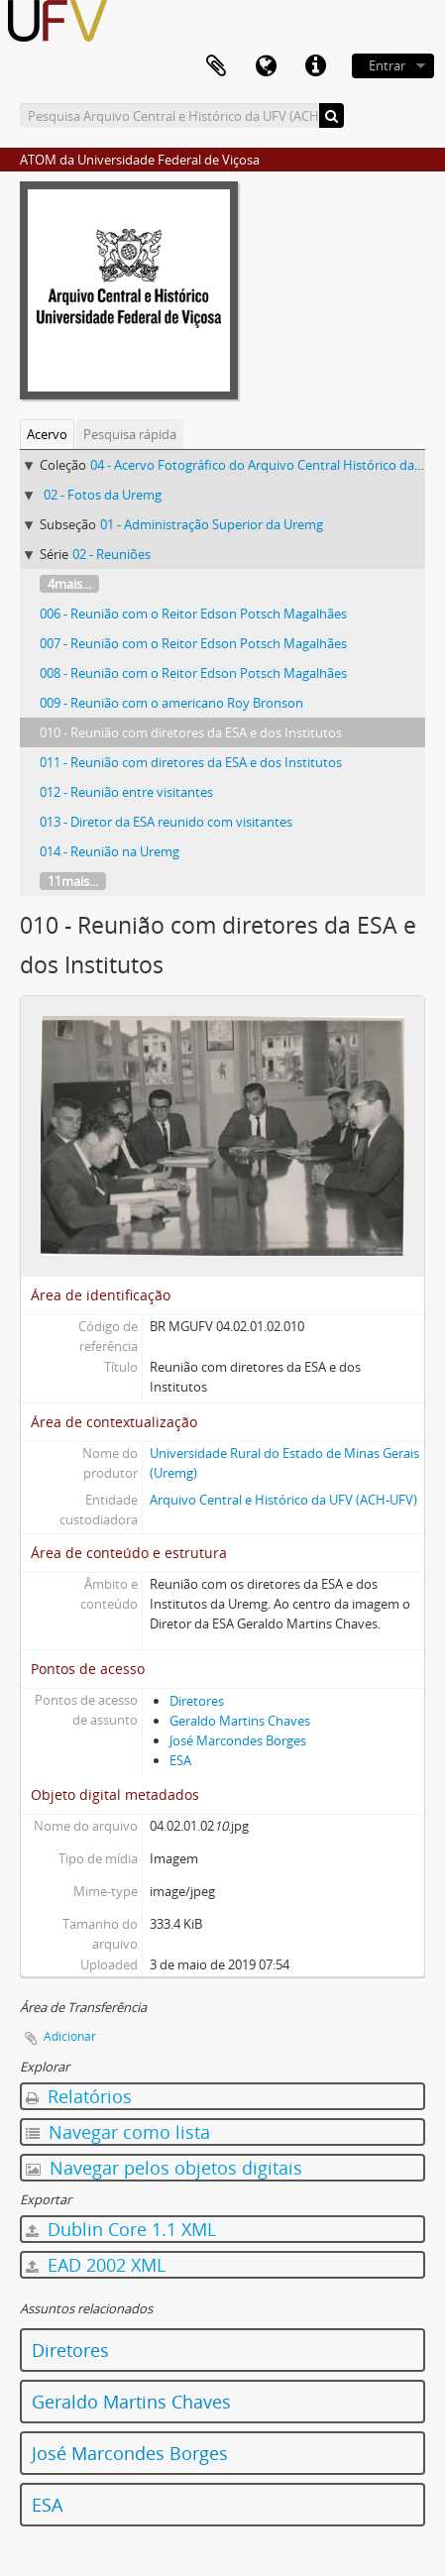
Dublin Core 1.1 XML (121, 2229)
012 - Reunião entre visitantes (126, 792)
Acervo (47, 434)
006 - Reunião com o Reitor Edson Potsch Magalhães (193, 613)
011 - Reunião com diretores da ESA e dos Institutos (191, 762)
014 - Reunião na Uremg (109, 851)
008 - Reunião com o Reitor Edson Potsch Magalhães (193, 673)
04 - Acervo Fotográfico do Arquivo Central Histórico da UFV (265, 465)
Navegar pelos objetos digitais (164, 2168)
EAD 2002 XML (96, 2265)
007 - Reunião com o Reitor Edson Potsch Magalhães (193, 643)
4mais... (69, 584)
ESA (180, 1760)
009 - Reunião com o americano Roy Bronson (171, 703)
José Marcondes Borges (237, 1740)
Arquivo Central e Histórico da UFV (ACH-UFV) (283, 1500)
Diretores (196, 1701)
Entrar (387, 65)
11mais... (73, 881)
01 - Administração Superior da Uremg (211, 524)
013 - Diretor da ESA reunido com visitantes (166, 822)
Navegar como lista (118, 2132)
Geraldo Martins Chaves (239, 1721)
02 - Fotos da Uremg (103, 495)
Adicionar (70, 2036)
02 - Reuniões (111, 554)
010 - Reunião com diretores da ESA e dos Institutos (191, 732)
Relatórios (79, 2096)
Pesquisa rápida (129, 434)
